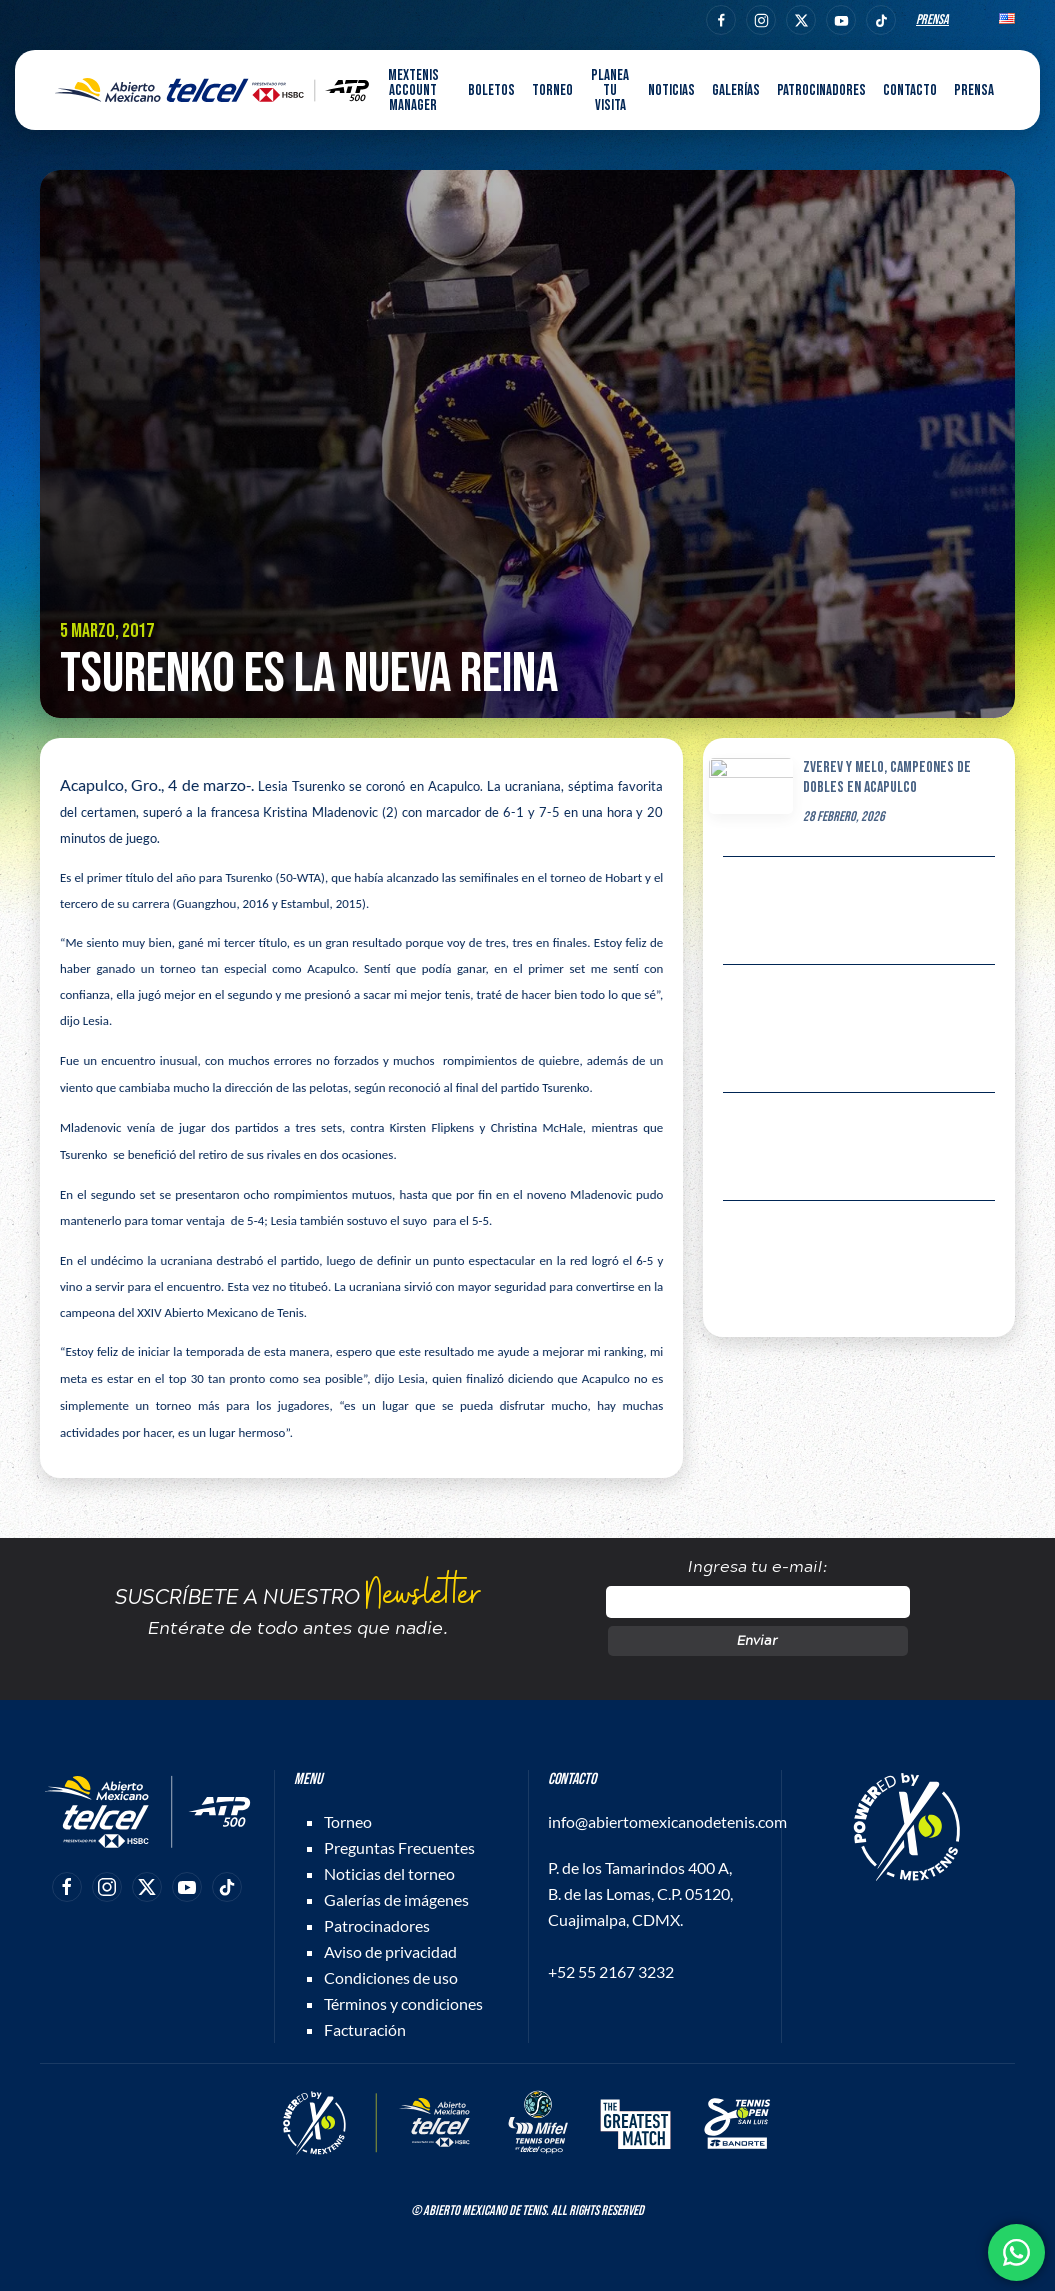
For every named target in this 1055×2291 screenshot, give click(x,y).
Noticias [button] (671, 90)
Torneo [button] (552, 90)
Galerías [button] (736, 90)
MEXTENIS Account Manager (413, 90)
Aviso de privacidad (390, 1951)
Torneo (348, 1821)
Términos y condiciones (403, 2003)
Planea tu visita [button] (610, 90)
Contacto (910, 90)
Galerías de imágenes (396, 1899)
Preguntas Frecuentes (399, 1847)
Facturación (365, 2029)
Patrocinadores (821, 90)
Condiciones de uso (391, 1977)
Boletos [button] (491, 90)
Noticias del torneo (389, 1873)
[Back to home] (212, 90)
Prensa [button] (974, 90)
